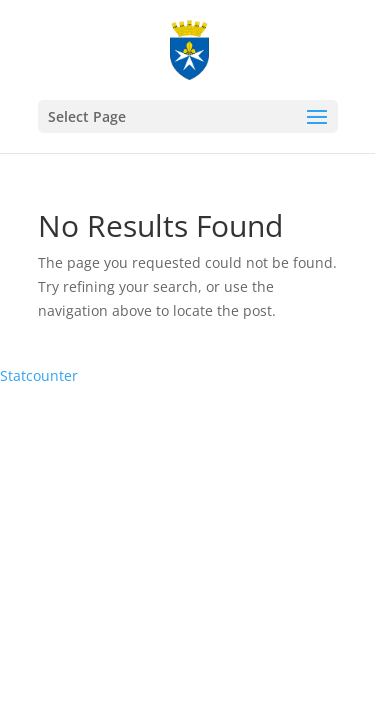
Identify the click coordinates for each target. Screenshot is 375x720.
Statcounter (39, 375)
